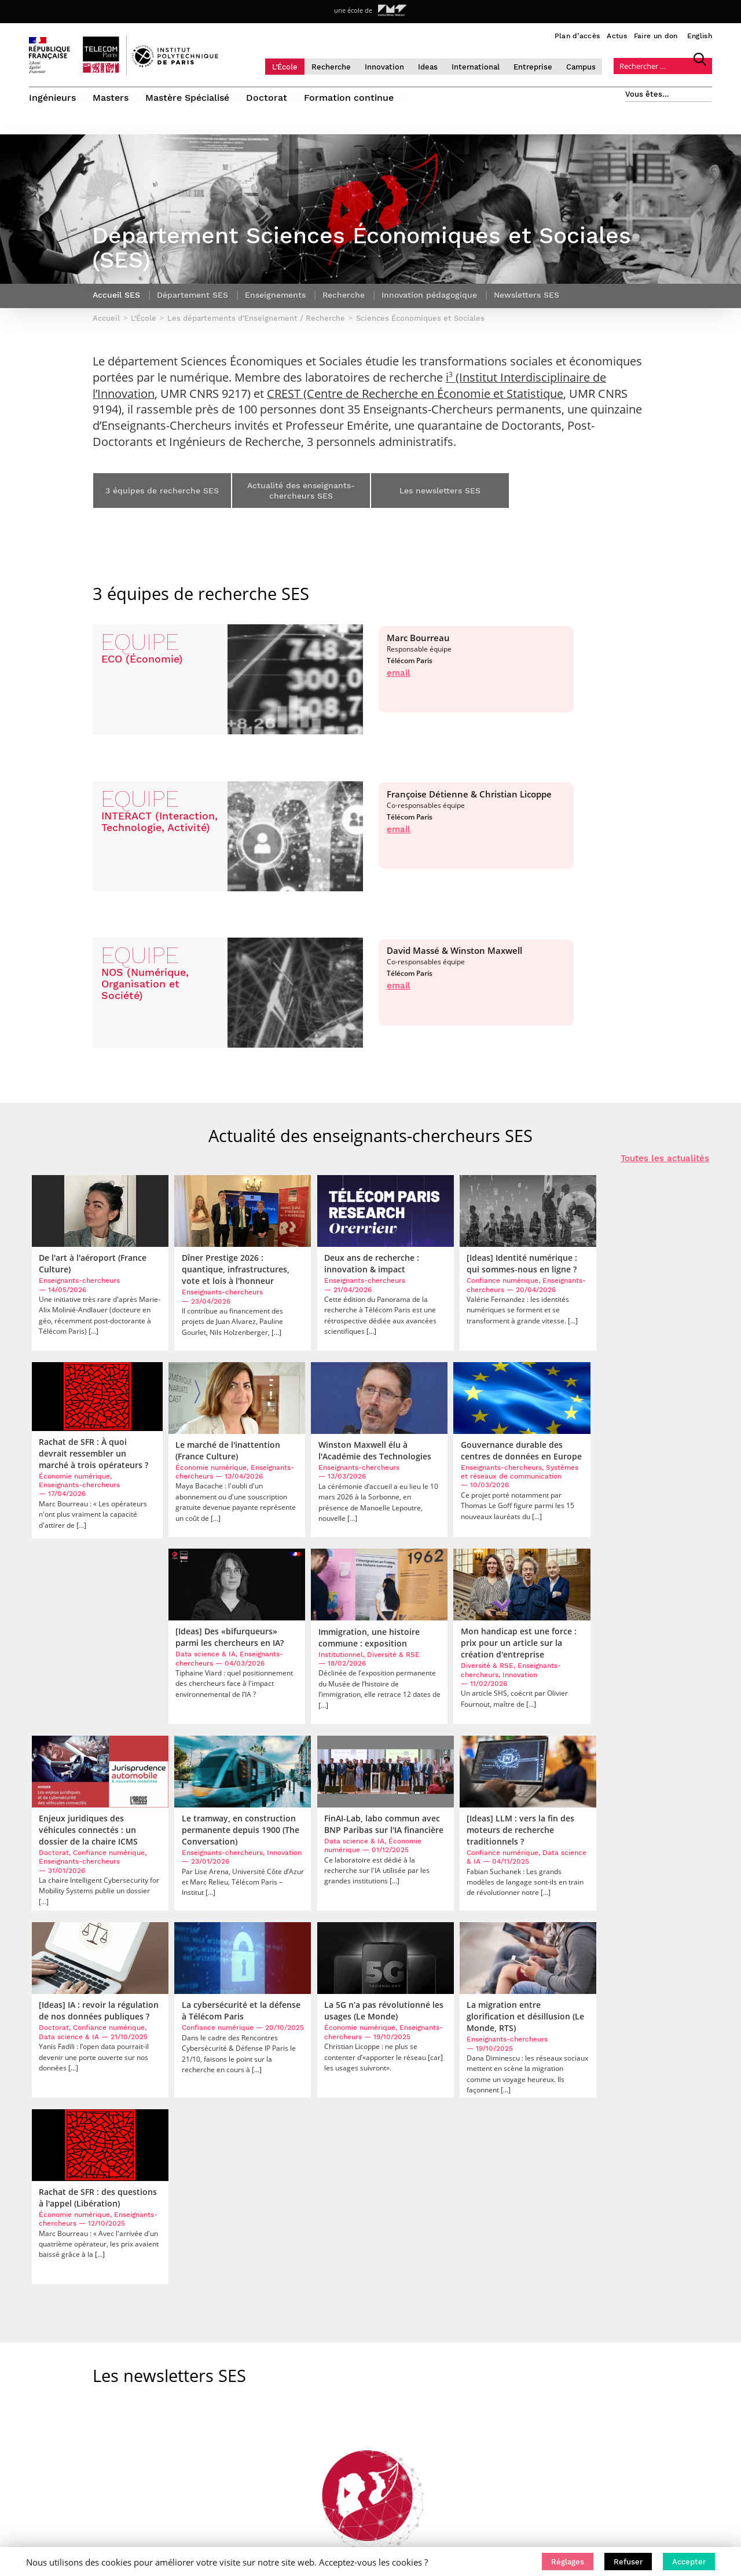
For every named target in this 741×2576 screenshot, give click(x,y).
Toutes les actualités (665, 1167)
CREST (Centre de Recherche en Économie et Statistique (415, 402)
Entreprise (543, 66)
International (487, 66)
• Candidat (452, 2336)
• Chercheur (455, 2366)
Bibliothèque (190, 2440)
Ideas (439, 66)
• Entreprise (455, 2381)
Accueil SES (116, 304)
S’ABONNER (622, 2344)
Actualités (185, 2351)
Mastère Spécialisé (188, 97)
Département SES (192, 304)
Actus (617, 36)
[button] (567, 2561)
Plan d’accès (577, 36)
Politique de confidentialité (217, 2410)
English (699, 36)
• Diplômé (451, 2410)
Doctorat (268, 97)
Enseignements (275, 304)
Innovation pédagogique (429, 304)
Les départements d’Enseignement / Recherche (192, 2255)
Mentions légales (197, 2425)
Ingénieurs (52, 97)
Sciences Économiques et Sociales (356, 2255)
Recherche (342, 66)
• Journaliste (457, 2395)
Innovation (395, 66)
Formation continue (351, 97)
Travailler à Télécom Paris (212, 2395)
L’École (296, 66)
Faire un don (656, 36)
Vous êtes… (647, 93)
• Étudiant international (477, 2351)
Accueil (42, 2255)
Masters (111, 97)
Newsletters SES (526, 304)
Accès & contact (195, 2366)
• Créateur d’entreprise (475, 2425)
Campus (592, 66)
